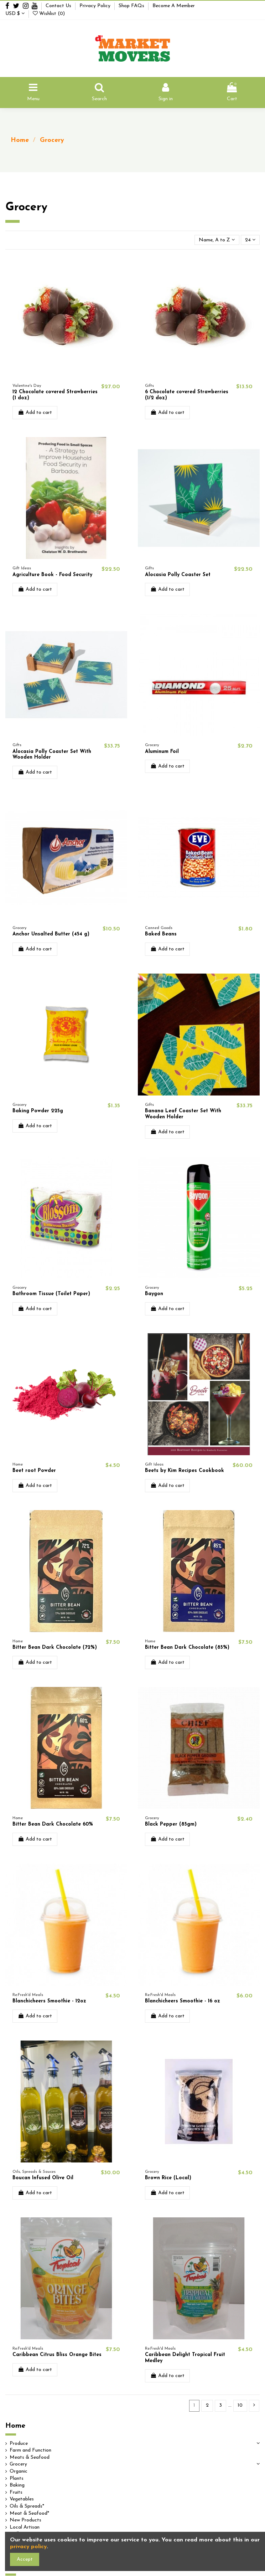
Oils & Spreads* (27, 2506)
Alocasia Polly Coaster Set (178, 575)
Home (15, 2425)
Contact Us (59, 6)
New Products (25, 2520)
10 (240, 2405)
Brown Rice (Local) (168, 2178)
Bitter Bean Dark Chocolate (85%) (187, 1647)
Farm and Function (30, 2450)
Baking (17, 2485)
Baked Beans (161, 934)
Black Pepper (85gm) (171, 1824)
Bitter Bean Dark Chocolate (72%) (54, 1647)
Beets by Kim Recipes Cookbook (184, 1470)
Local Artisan (25, 2527)
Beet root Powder (34, 1470)
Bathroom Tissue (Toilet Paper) (51, 1294)
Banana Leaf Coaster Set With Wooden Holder (183, 1114)
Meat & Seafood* (29, 2513)
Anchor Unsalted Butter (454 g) (50, 934)
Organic (18, 2471)
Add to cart (35, 412)
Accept (25, 2559)
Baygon (154, 1294)
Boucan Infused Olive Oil (42, 2178)
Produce (19, 2443)
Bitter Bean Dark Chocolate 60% (52, 1824)
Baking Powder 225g (37, 1111)
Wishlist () (49, 13)
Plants (17, 2478)
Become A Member (173, 6)
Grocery (18, 2464)
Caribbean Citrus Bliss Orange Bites (57, 2354)
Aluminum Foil (162, 751)
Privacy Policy (95, 6)
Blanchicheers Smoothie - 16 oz (182, 2001)
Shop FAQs (132, 6)
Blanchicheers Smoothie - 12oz (49, 2001)
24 (250, 240)
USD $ (15, 13)
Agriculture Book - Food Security (52, 575)
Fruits (16, 2492)
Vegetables (22, 2499)
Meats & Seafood (30, 2457)
